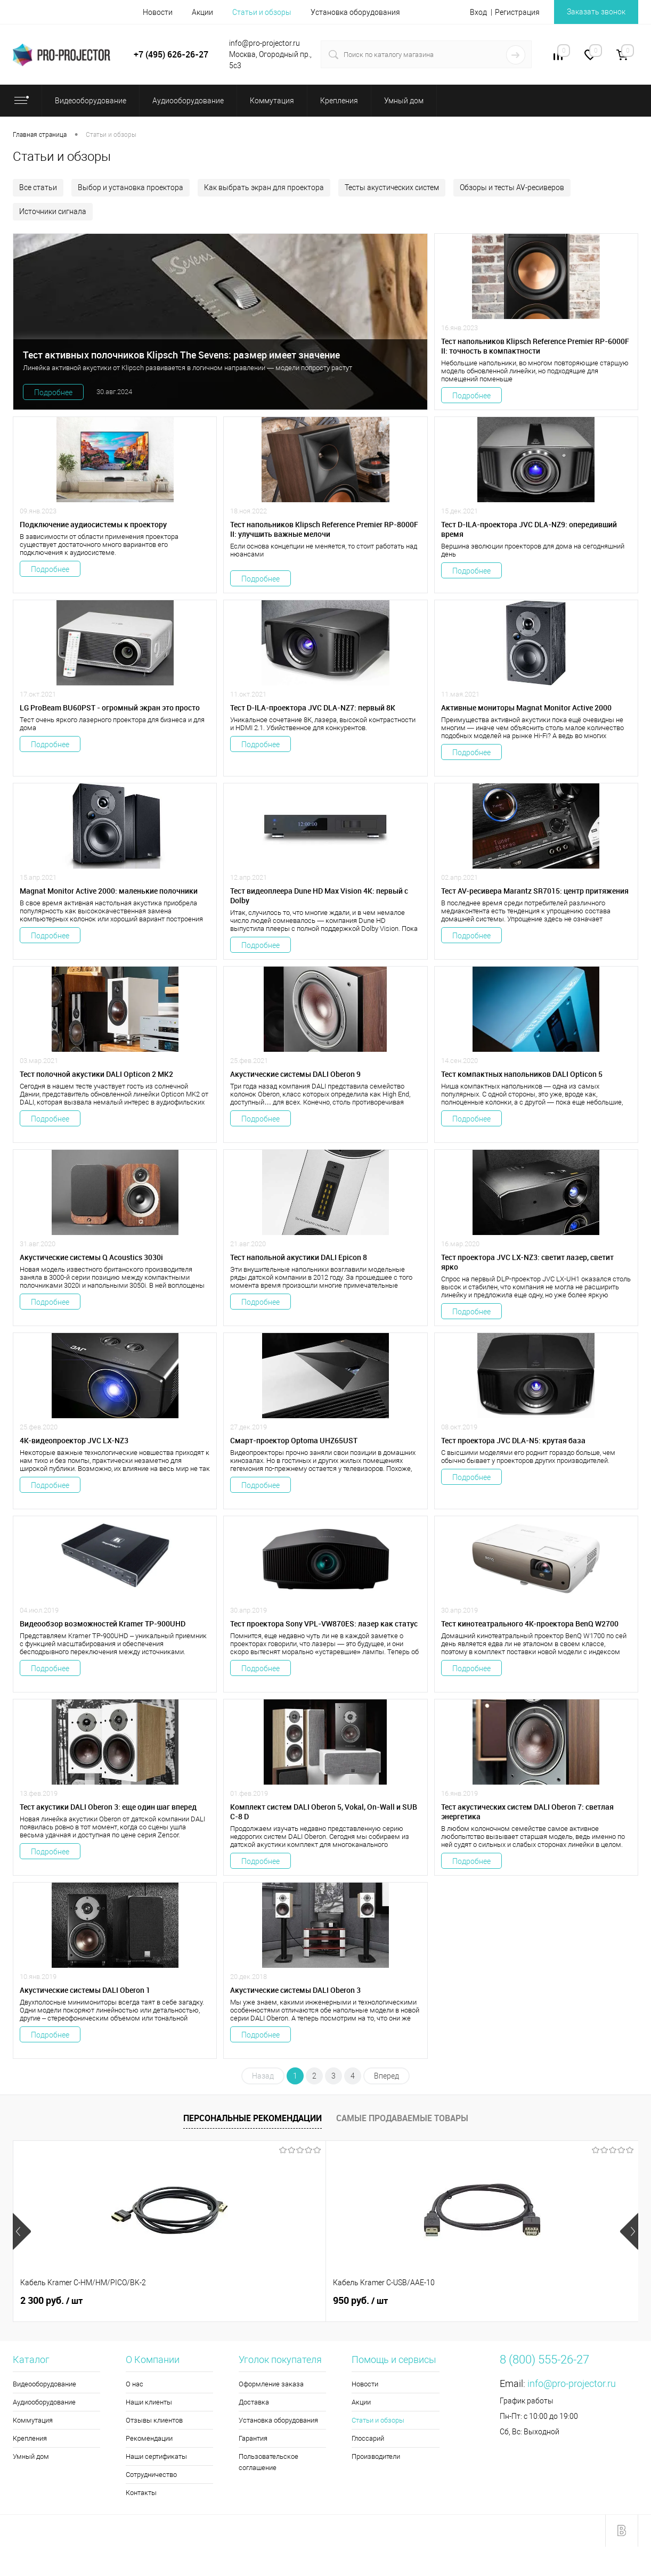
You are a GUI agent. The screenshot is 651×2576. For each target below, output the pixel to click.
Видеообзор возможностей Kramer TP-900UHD (102, 1624)
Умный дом (31, 2456)
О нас (134, 2384)
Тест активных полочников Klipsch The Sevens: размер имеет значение (181, 355)
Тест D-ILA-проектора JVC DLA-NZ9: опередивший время (529, 529)
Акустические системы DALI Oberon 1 (85, 1990)
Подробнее (53, 392)
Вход (478, 12)
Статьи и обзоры (261, 12)
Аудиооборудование (44, 2402)
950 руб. (204, 2301)
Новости (158, 12)
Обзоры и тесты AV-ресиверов (512, 187)
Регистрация (517, 12)
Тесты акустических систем (392, 187)
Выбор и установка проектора (130, 187)
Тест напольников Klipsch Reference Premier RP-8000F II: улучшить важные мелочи (324, 529)
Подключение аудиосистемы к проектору (93, 524)
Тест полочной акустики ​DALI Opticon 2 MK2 (96, 1074)
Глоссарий (368, 2438)
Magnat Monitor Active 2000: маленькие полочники (109, 891)
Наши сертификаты (156, 2456)
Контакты (141, 2493)
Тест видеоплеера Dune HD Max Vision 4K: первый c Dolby (319, 895)
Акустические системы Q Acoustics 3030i (91, 1257)
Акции (202, 12)
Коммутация (33, 2420)
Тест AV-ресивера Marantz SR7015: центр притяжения (535, 891)
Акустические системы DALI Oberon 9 (295, 1074)
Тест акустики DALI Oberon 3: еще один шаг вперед (108, 1807)
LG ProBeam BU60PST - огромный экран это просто (110, 708)
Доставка (254, 2402)
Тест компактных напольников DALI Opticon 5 (522, 1074)
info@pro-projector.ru (571, 2383)
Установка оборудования (355, 12)
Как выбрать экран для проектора (264, 187)
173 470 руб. (369, 2301)
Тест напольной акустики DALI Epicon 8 (298, 1257)
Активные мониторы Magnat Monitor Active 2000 (526, 708)
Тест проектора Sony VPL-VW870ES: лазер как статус (324, 1624)
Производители (376, 2456)
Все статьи (38, 187)
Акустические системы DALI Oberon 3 (295, 1990)
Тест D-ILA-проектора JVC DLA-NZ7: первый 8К (312, 708)
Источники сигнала (52, 211)
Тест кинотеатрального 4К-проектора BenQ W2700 (530, 1624)
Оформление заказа (271, 2384)
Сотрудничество (151, 2475)
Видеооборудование (44, 2384)
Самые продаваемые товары (402, 2118)
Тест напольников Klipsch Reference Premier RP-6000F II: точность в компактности (535, 346)
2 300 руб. (51, 2301)
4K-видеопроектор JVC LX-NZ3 (74, 1440)
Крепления (30, 2438)
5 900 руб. (521, 2301)
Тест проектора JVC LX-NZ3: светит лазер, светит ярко (527, 1262)
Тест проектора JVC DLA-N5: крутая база (513, 1440)
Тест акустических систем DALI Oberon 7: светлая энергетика (527, 1811)
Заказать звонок (596, 11)
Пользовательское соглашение (268, 2462)
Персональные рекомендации (252, 2118)
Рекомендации (149, 2438)
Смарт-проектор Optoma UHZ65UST (293, 1440)
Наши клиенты (149, 2402)
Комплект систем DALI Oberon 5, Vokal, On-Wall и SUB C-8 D (323, 1811)
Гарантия (253, 2438)
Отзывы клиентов (154, 2420)
